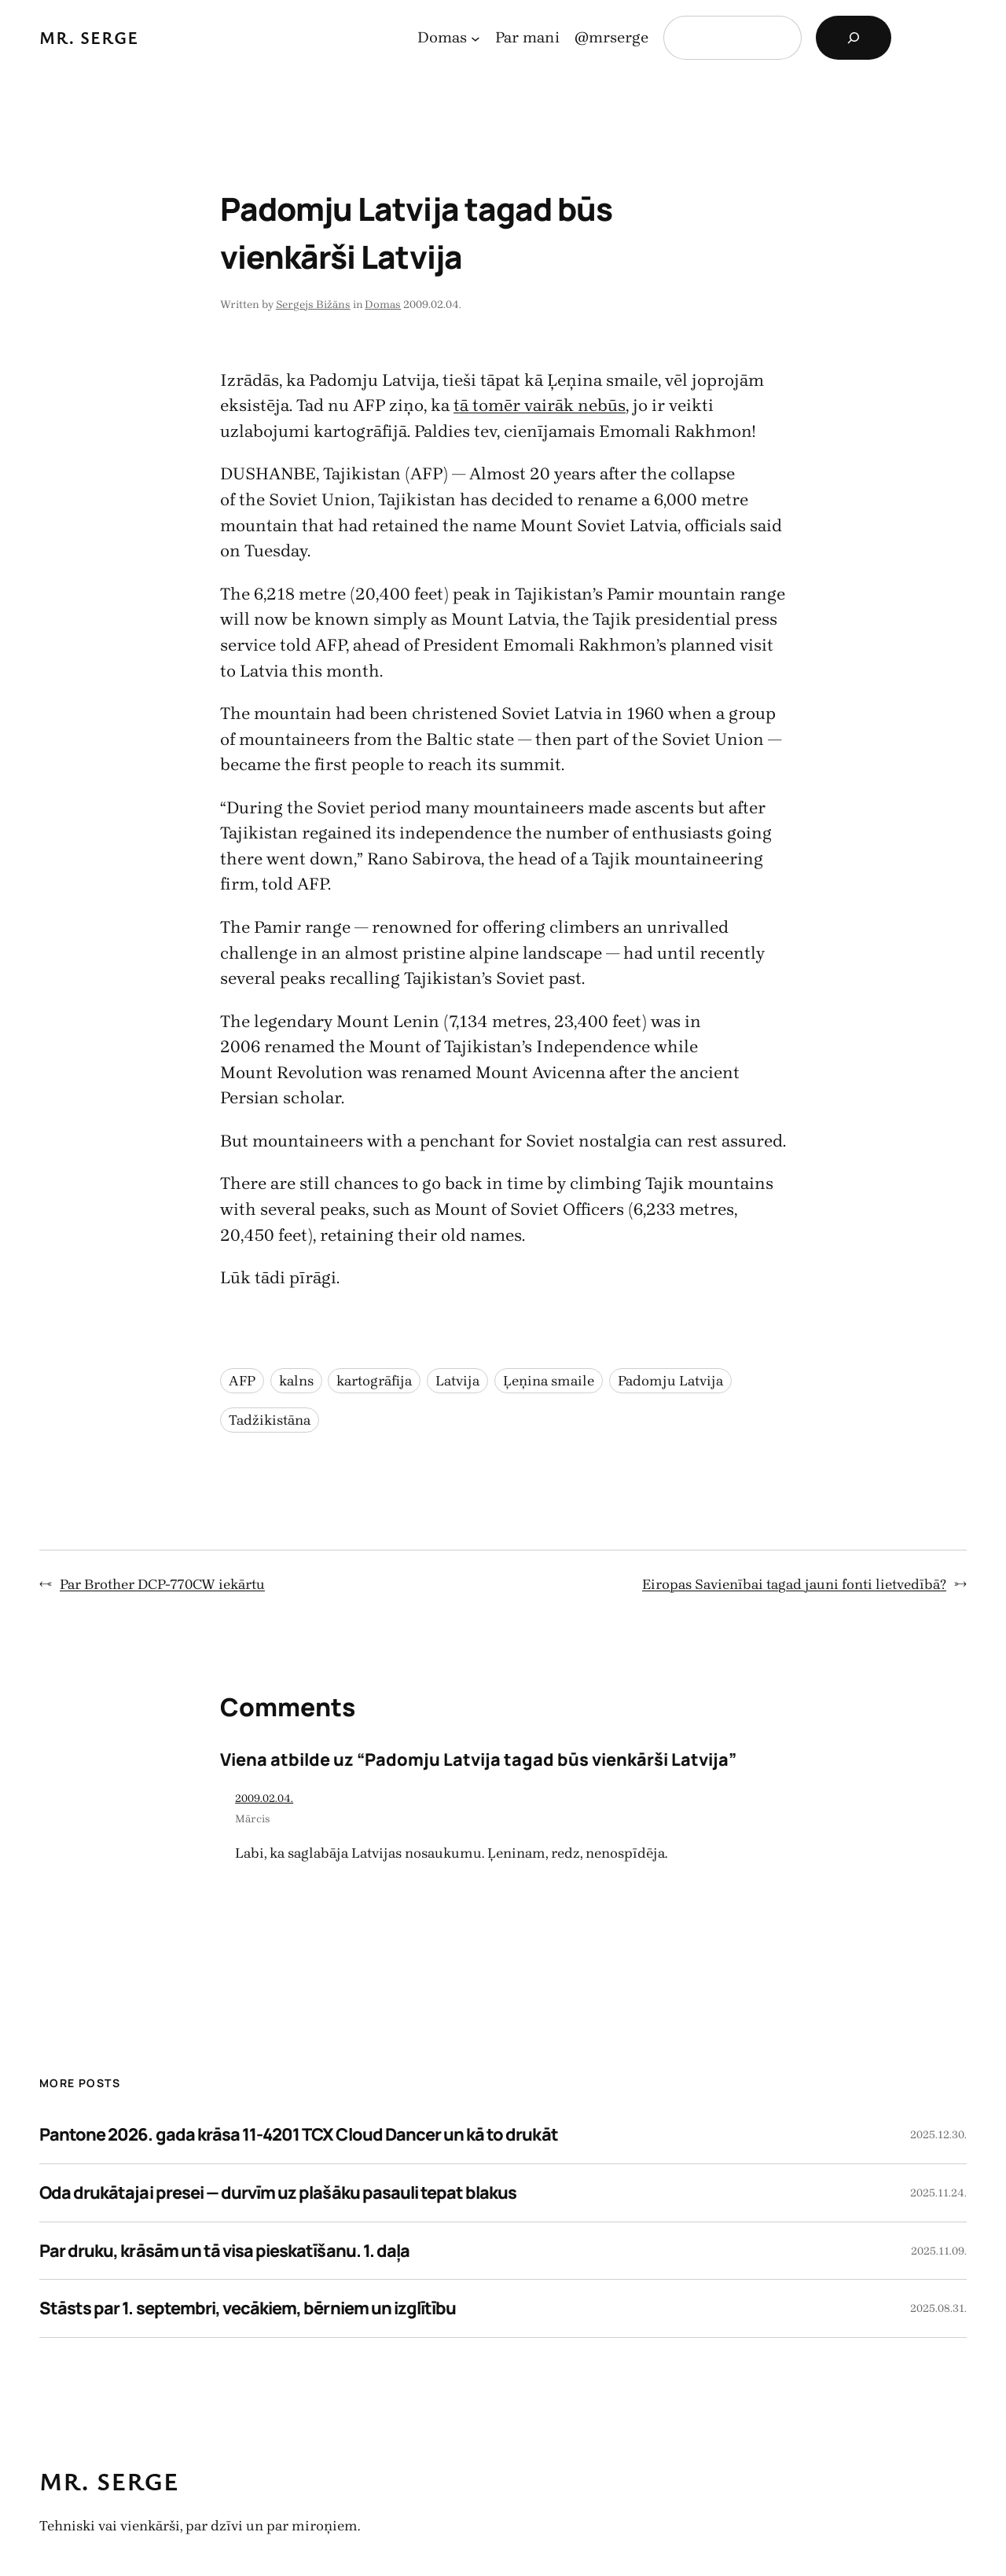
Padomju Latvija (670, 1381)
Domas (383, 304)
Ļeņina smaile (548, 1381)
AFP (242, 1381)
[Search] (853, 38)
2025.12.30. (938, 2134)
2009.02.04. (264, 1798)
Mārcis (252, 1819)
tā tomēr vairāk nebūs (539, 405)
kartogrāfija (374, 1381)
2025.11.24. (938, 2193)
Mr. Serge (89, 37)
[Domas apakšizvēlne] (475, 37)
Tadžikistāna (269, 1420)
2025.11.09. (939, 2251)
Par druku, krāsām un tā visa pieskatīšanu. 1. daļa (224, 2250)
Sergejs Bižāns (313, 304)
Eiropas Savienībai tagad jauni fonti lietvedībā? (794, 1584)
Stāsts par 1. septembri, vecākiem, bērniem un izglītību (247, 2308)
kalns (296, 1381)
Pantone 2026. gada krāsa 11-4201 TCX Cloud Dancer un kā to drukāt (298, 2134)
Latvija (457, 1381)
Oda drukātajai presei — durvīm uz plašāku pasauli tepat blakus (277, 2192)
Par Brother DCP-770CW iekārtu (162, 1584)
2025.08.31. (938, 2308)
